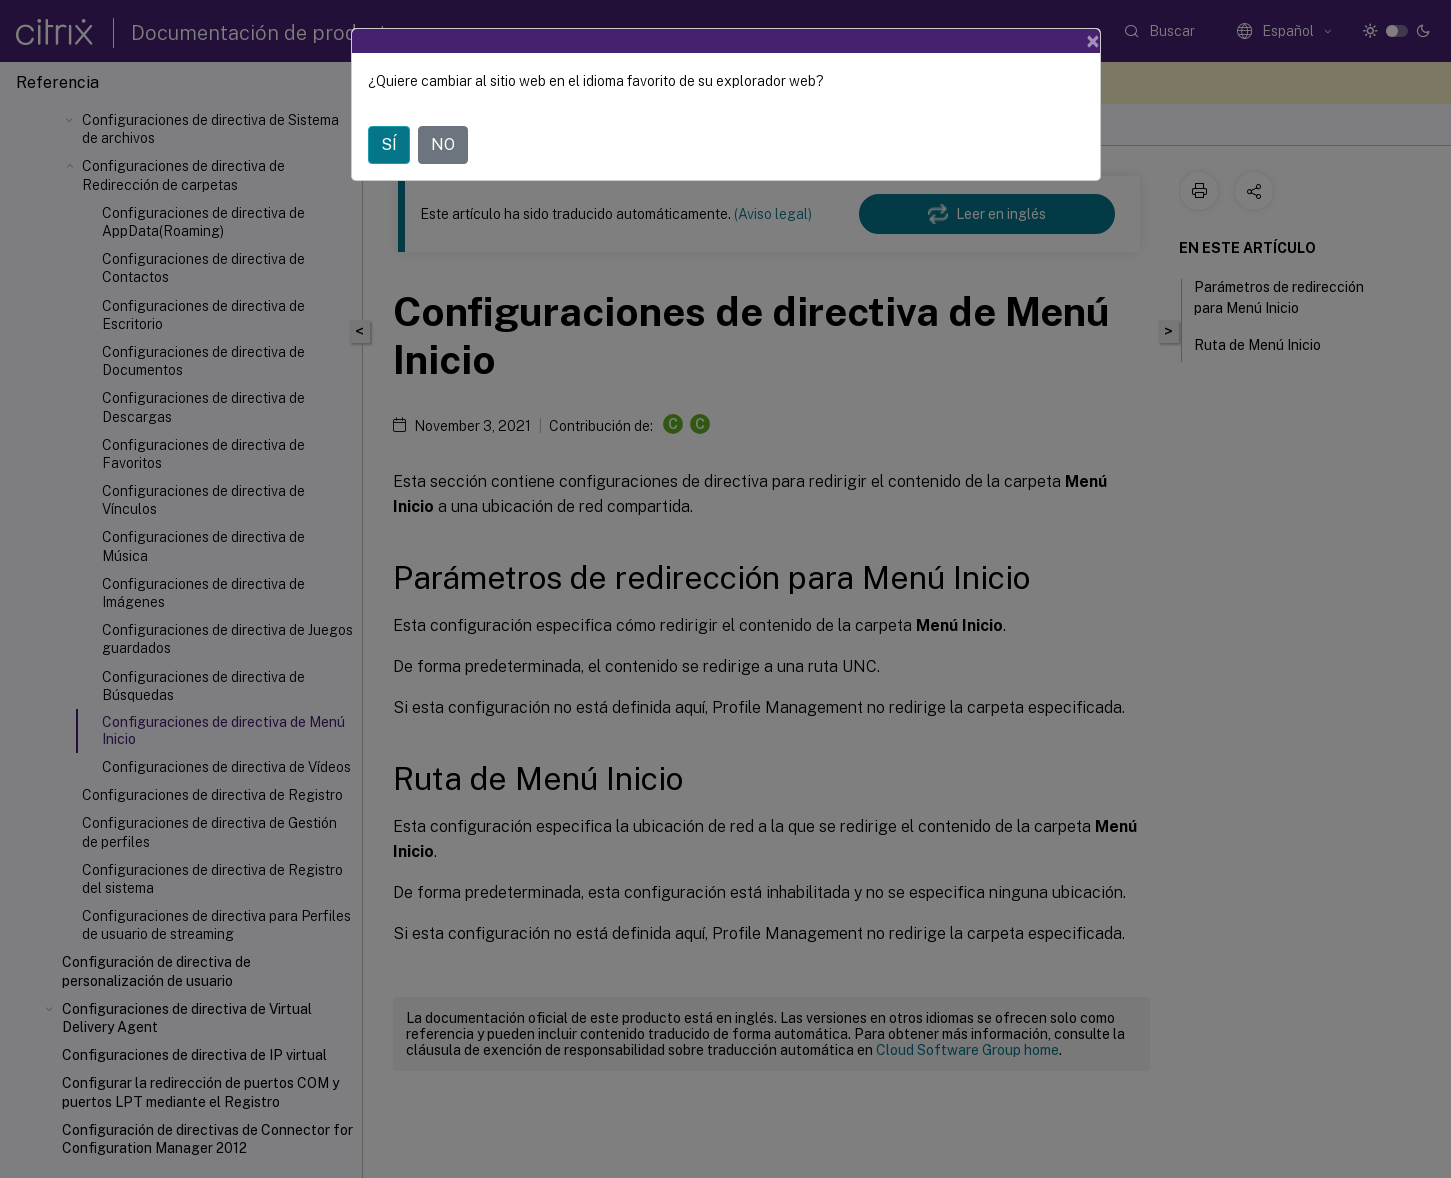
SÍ (389, 144)
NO (443, 144)
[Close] (1093, 41)
